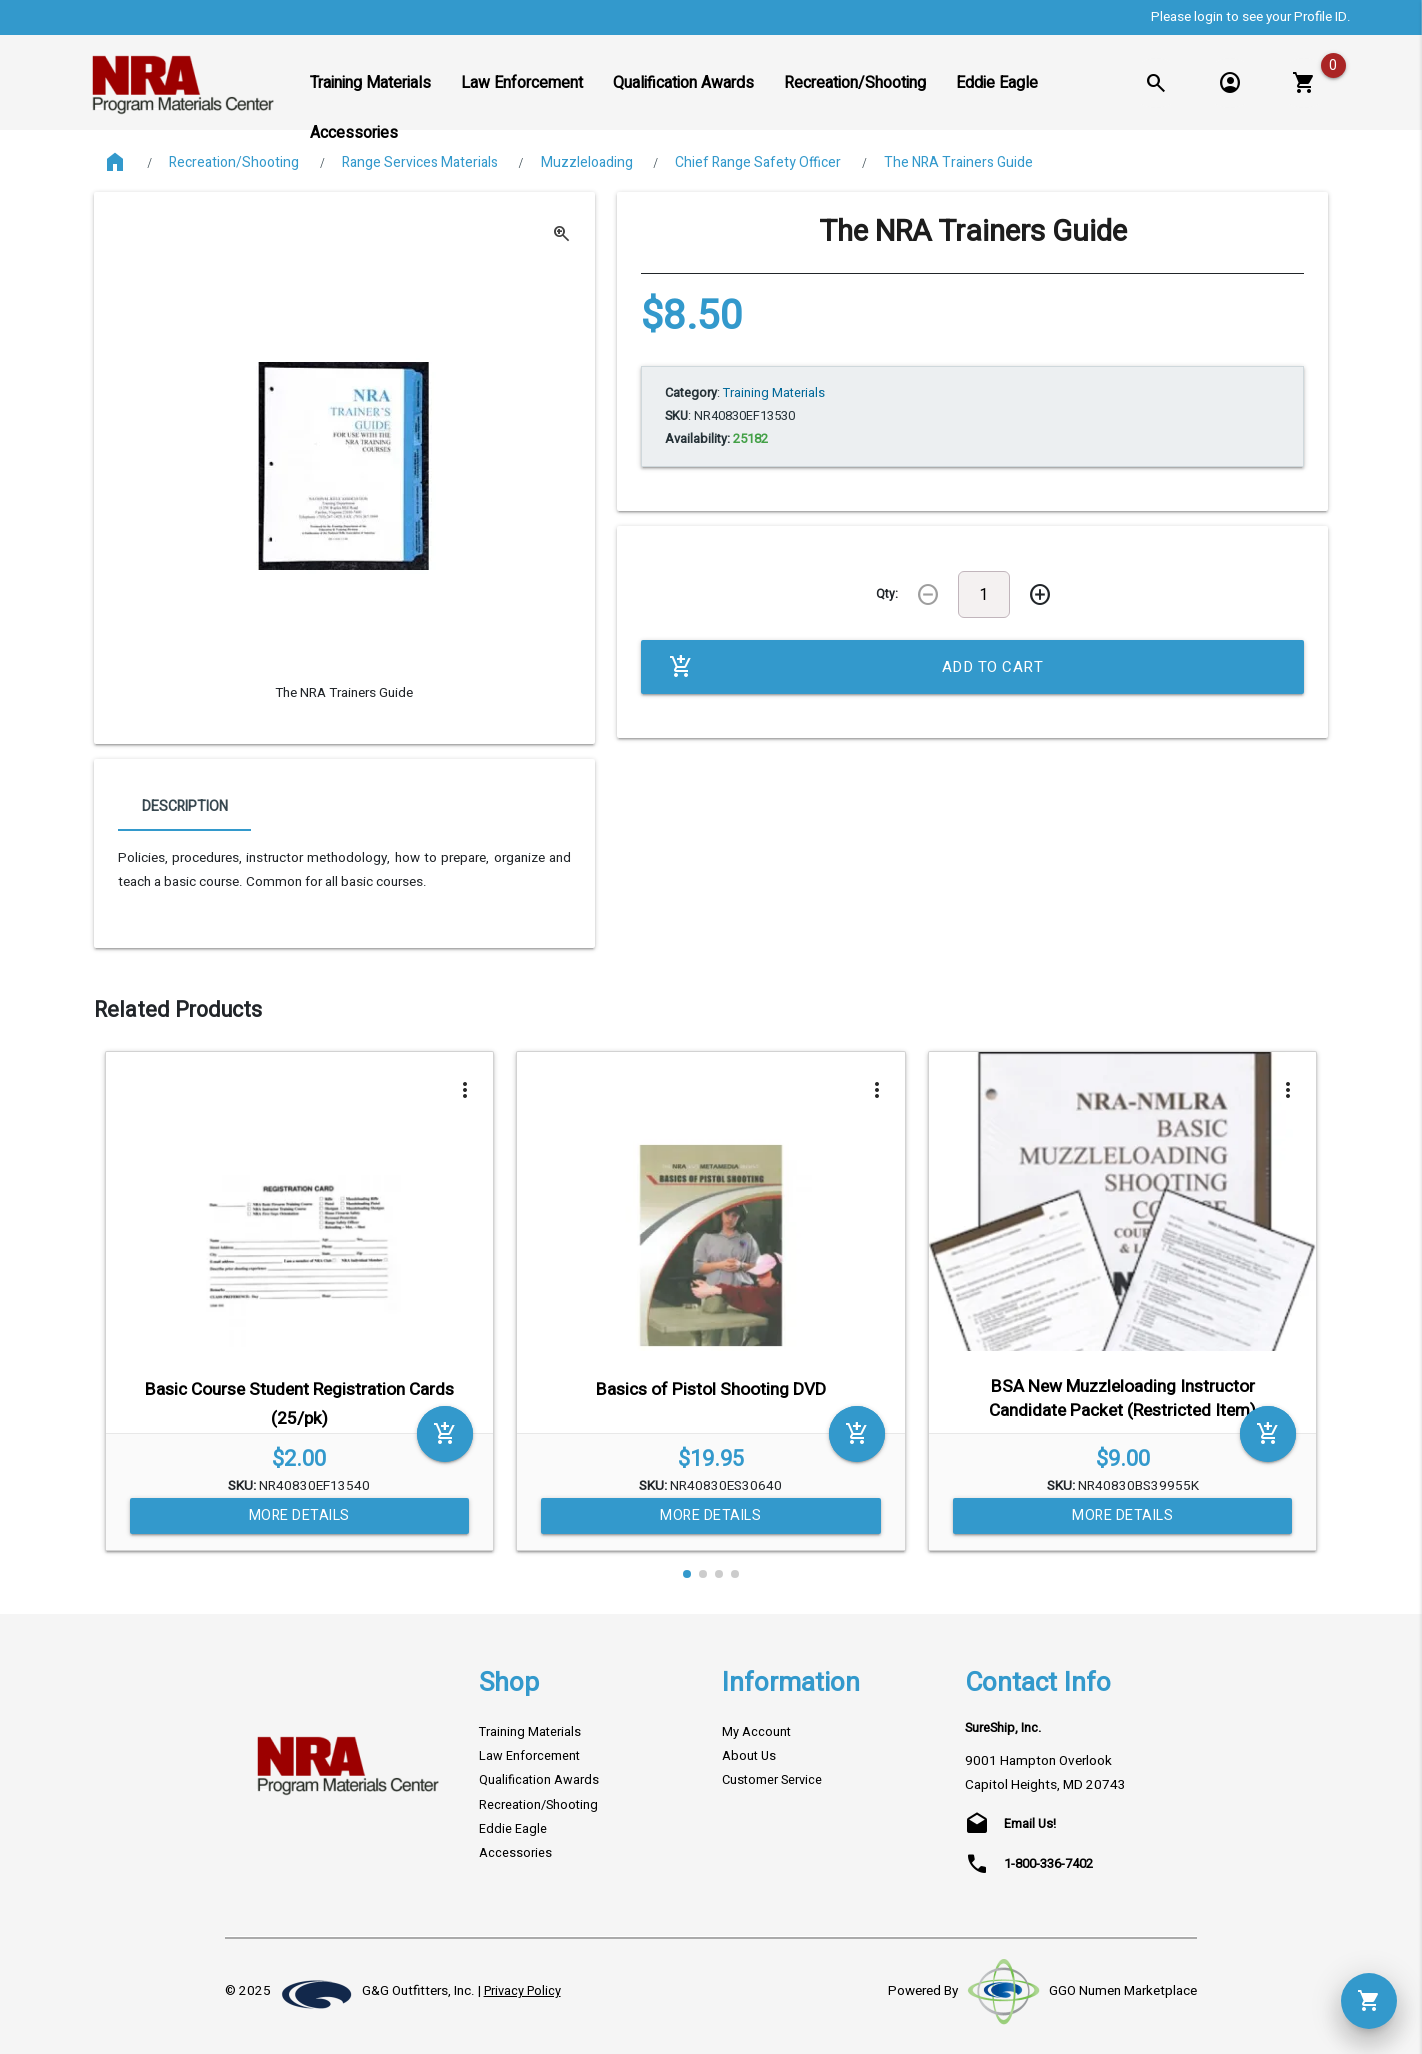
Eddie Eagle (513, 1829)
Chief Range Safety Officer (758, 162)
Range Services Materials (420, 162)
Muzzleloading (587, 162)
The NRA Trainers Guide (958, 162)
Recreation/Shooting (234, 162)
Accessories (515, 1853)
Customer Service (772, 1780)
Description (185, 806)
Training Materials (530, 1732)
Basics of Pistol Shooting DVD (711, 1389)
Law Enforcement (529, 1756)
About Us (749, 1756)
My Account (756, 1732)
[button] (687, 1574)
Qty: (887, 594)
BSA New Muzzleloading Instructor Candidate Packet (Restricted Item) (1122, 1398)
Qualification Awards (539, 1780)
